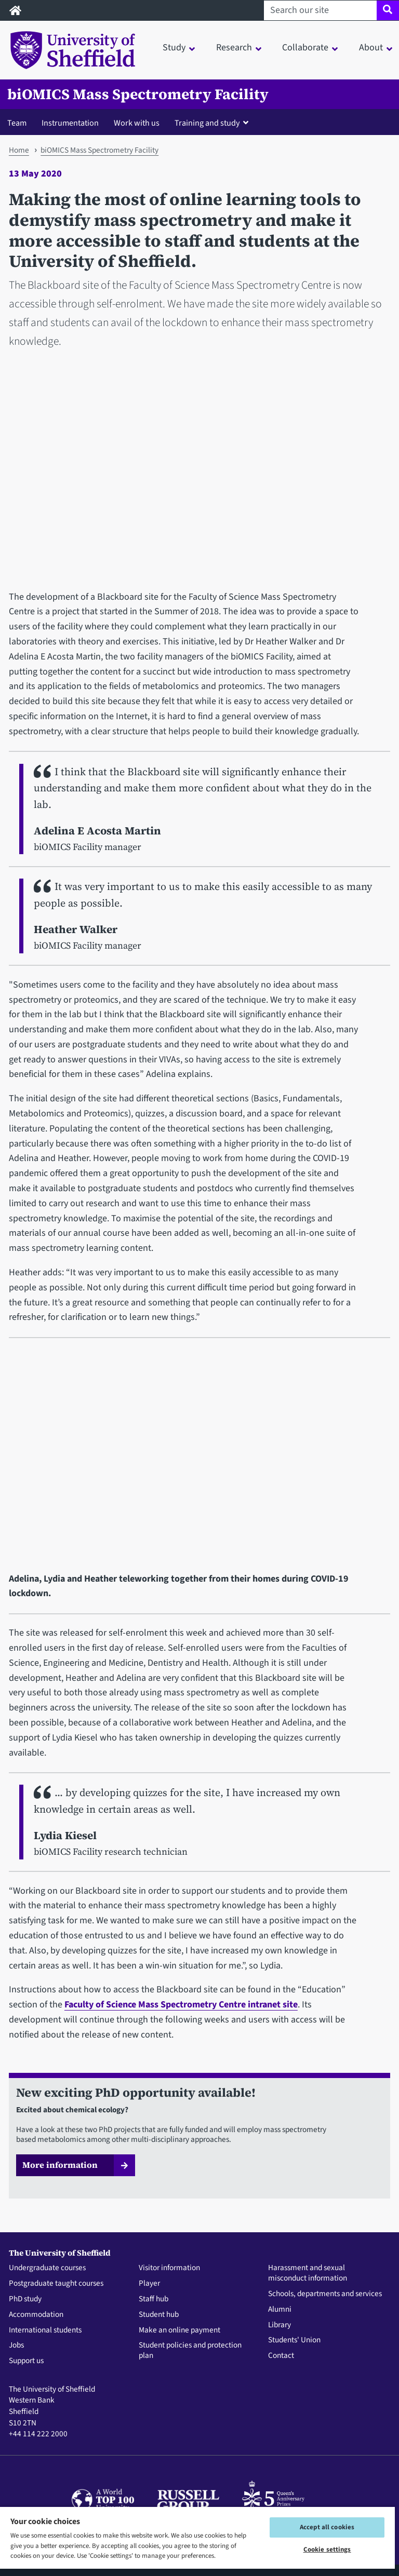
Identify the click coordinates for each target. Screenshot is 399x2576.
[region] (197, 2541)
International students (45, 2330)
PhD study (25, 2299)
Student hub (159, 2315)
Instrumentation (70, 123)
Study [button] (174, 47)
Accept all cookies (327, 2527)
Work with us (136, 123)
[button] (214, 122)
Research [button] (234, 47)
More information (60, 2164)
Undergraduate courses (47, 2268)
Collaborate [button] (305, 47)
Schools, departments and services (325, 2294)
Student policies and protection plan (190, 2350)
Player (149, 2283)
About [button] (371, 47)
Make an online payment (179, 2330)
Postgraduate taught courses (56, 2283)
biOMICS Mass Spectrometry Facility (138, 94)
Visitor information (169, 2268)
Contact (281, 2356)
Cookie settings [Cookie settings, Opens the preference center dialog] (327, 2549)
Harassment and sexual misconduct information (307, 2273)
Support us (26, 2361)
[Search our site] (320, 10)
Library (279, 2325)
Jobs (16, 2345)
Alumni (279, 2309)
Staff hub (153, 2299)
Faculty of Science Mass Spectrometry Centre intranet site (181, 2004)
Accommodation (36, 2315)
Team (16, 123)
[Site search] (388, 10)
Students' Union (294, 2340)
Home (19, 150)
